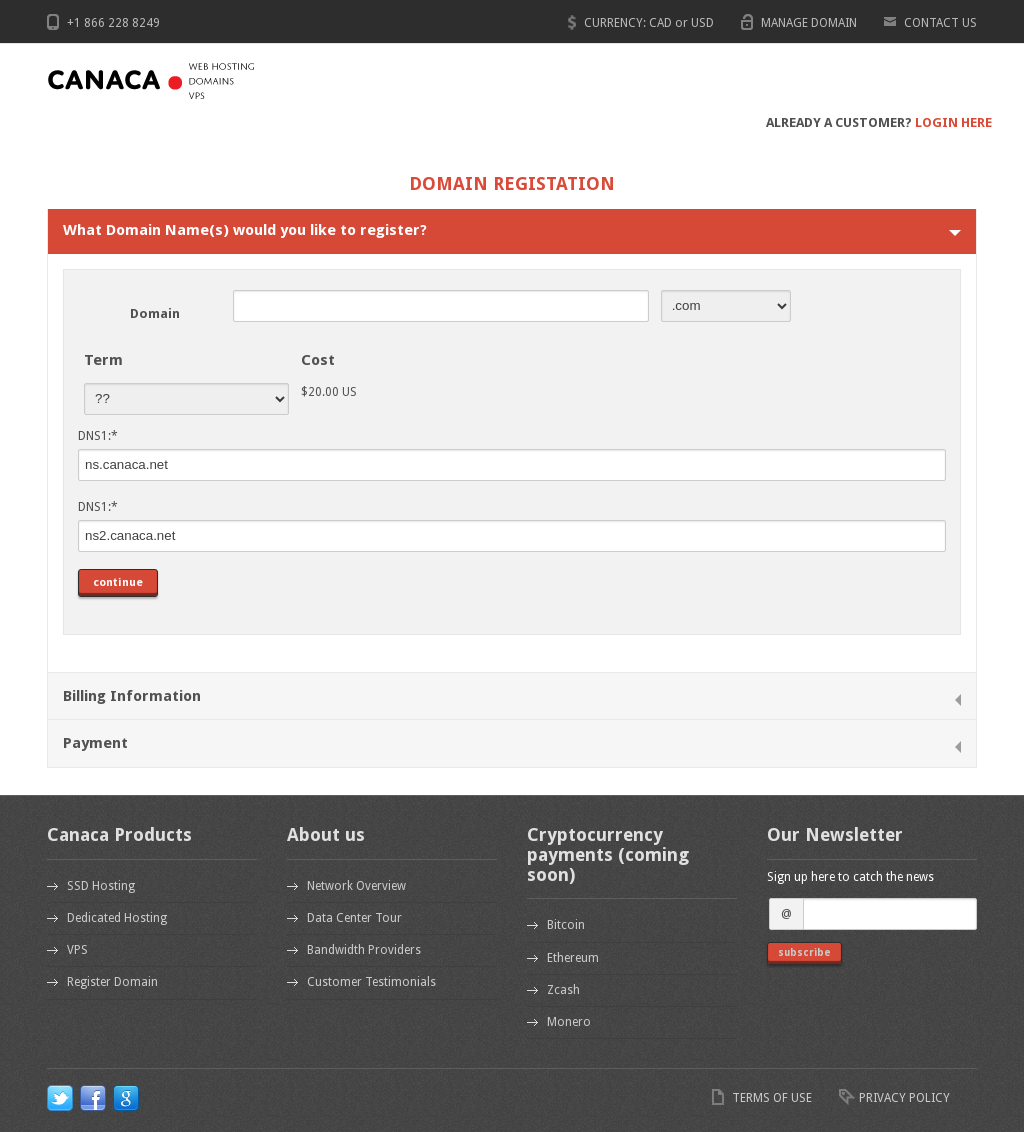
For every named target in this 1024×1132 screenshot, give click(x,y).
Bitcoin (566, 925)
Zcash (563, 990)
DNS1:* (98, 436)
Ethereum (573, 958)
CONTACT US (940, 23)
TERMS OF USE (772, 1098)
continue (118, 582)
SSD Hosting (101, 886)
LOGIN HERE (953, 122)
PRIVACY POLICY (904, 1098)
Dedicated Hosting (117, 918)
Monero (569, 1022)
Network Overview (356, 886)
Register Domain (112, 982)
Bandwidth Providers (364, 950)
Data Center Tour (354, 918)
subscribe (804, 952)
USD (702, 23)
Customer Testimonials (371, 982)
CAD (660, 23)
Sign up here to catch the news (850, 877)
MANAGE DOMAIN (809, 23)
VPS (77, 950)
